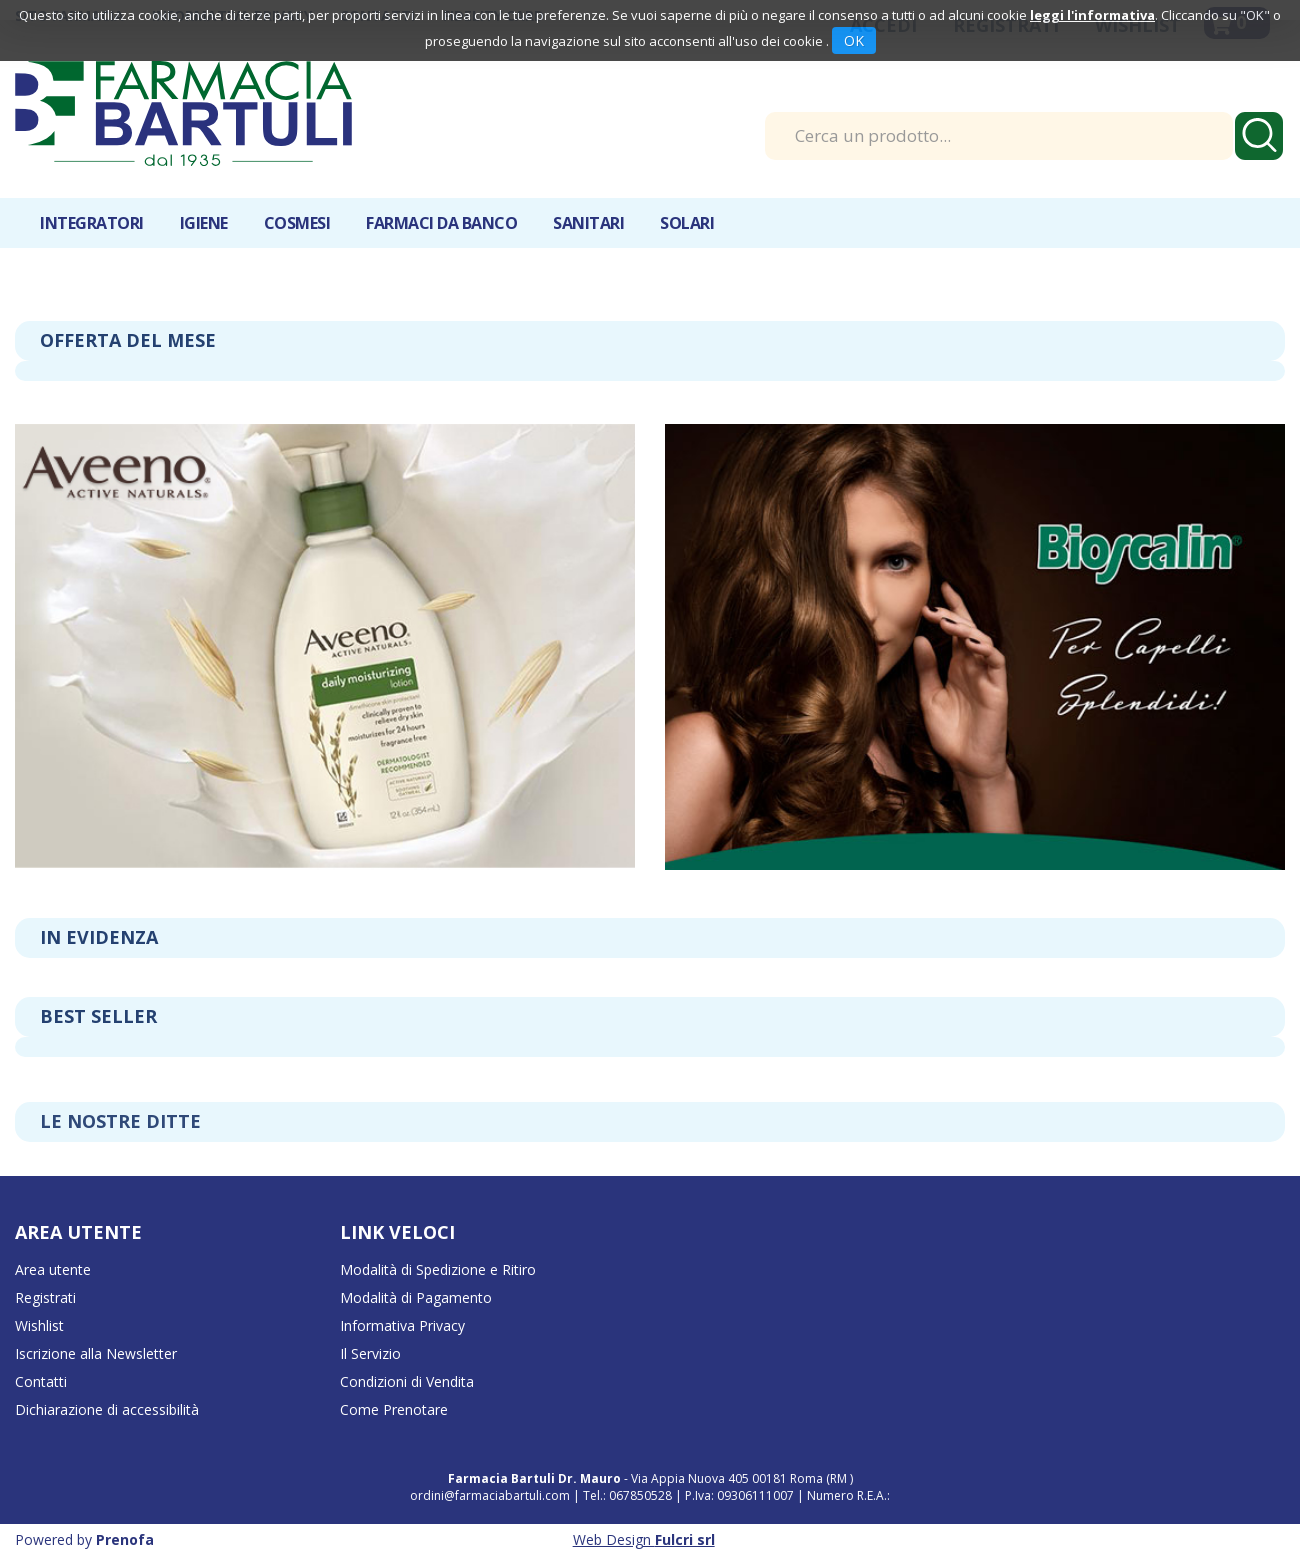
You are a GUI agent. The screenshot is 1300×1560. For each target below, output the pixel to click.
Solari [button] (687, 223)
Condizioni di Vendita (407, 1381)
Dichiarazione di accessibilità (107, 1409)
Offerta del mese (128, 340)
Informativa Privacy (402, 1325)
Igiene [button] (204, 223)
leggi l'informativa (1092, 15)
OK (854, 40)
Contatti (41, 1381)
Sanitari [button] (588, 223)
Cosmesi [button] (297, 223)
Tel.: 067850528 (629, 1495)
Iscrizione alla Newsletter (96, 1353)
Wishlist (39, 1325)
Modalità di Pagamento (416, 1297)
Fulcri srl (685, 1539)
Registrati (45, 1297)
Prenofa (125, 1539)
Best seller (98, 1016)
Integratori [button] (92, 223)
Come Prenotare (394, 1409)
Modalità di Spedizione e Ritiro (438, 1269)
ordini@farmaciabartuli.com (490, 1495)
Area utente (53, 1269)
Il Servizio (370, 1353)
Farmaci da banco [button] (441, 223)
